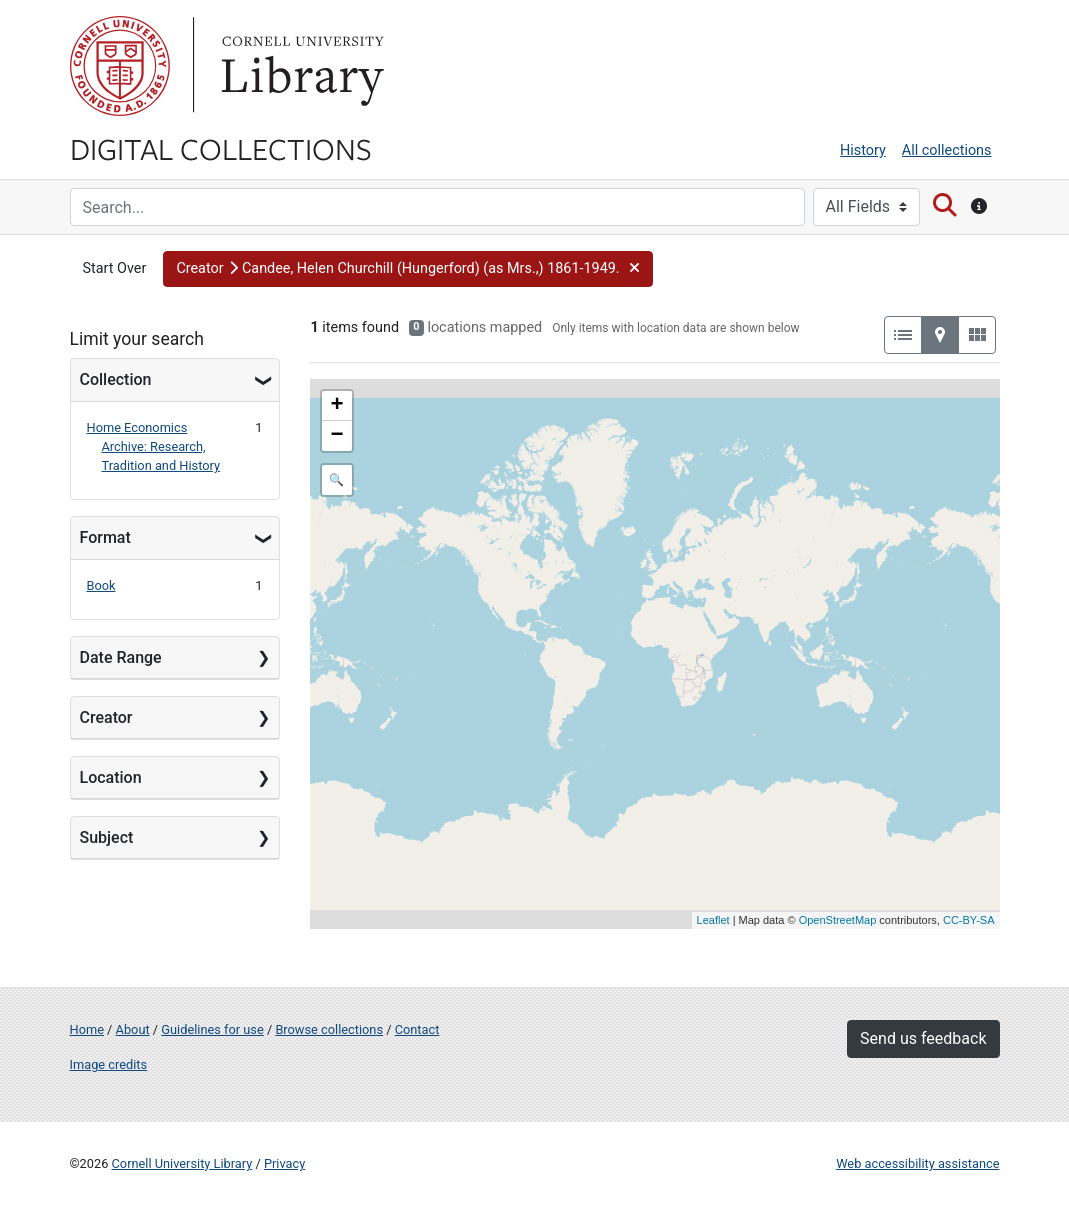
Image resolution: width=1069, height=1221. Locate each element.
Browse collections (329, 1029)
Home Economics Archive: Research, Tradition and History (154, 446)
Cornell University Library (182, 1163)
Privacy (284, 1163)
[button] (408, 269)
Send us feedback (923, 1038)
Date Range (121, 657)
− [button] (336, 436)
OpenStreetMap (838, 920)
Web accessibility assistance (917, 1163)
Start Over (115, 268)
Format (105, 537)
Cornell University (120, 66)
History (863, 150)
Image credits (109, 1064)
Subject (107, 837)
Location (111, 777)
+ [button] (336, 406)
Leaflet (713, 920)
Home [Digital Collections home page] (87, 1029)
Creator (106, 717)
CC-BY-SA (969, 920)
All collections (947, 150)
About (133, 1029)
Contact (417, 1029)
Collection (116, 379)
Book (101, 585)
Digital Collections (221, 148)
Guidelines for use (212, 1029)
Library (300, 66)
